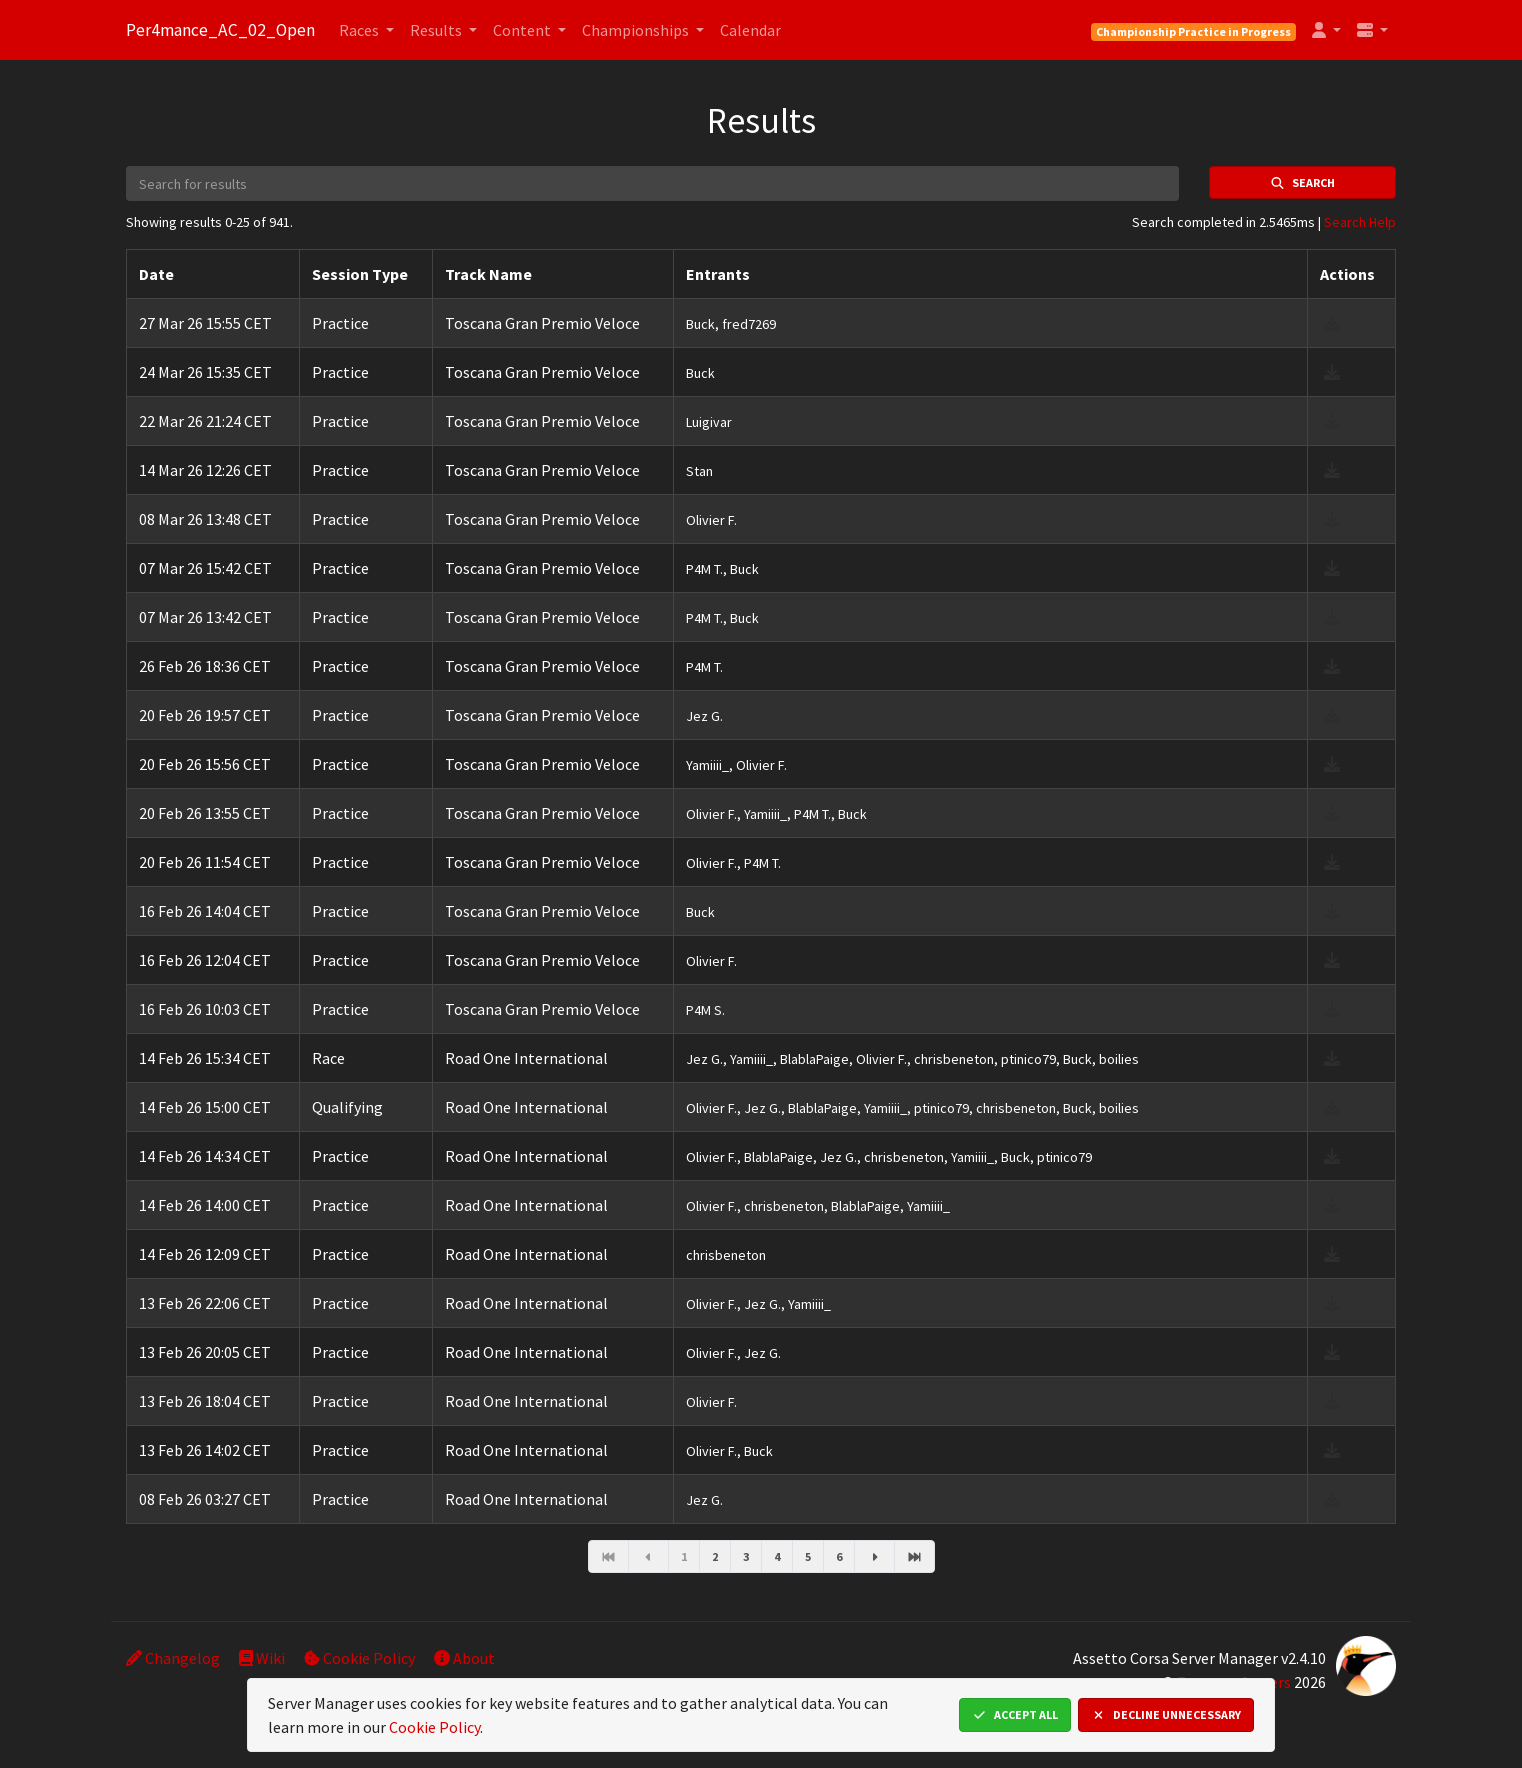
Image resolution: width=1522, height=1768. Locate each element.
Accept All (1015, 1714)
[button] (1326, 30)
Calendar (750, 30)
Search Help (1360, 222)
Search (1302, 182)
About (464, 1658)
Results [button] (437, 30)
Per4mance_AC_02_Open (220, 30)
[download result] (1332, 323)
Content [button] (523, 30)
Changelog (173, 1658)
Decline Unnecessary (1166, 1714)
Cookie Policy (359, 1658)
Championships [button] (637, 30)
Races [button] (360, 30)
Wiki (262, 1658)
